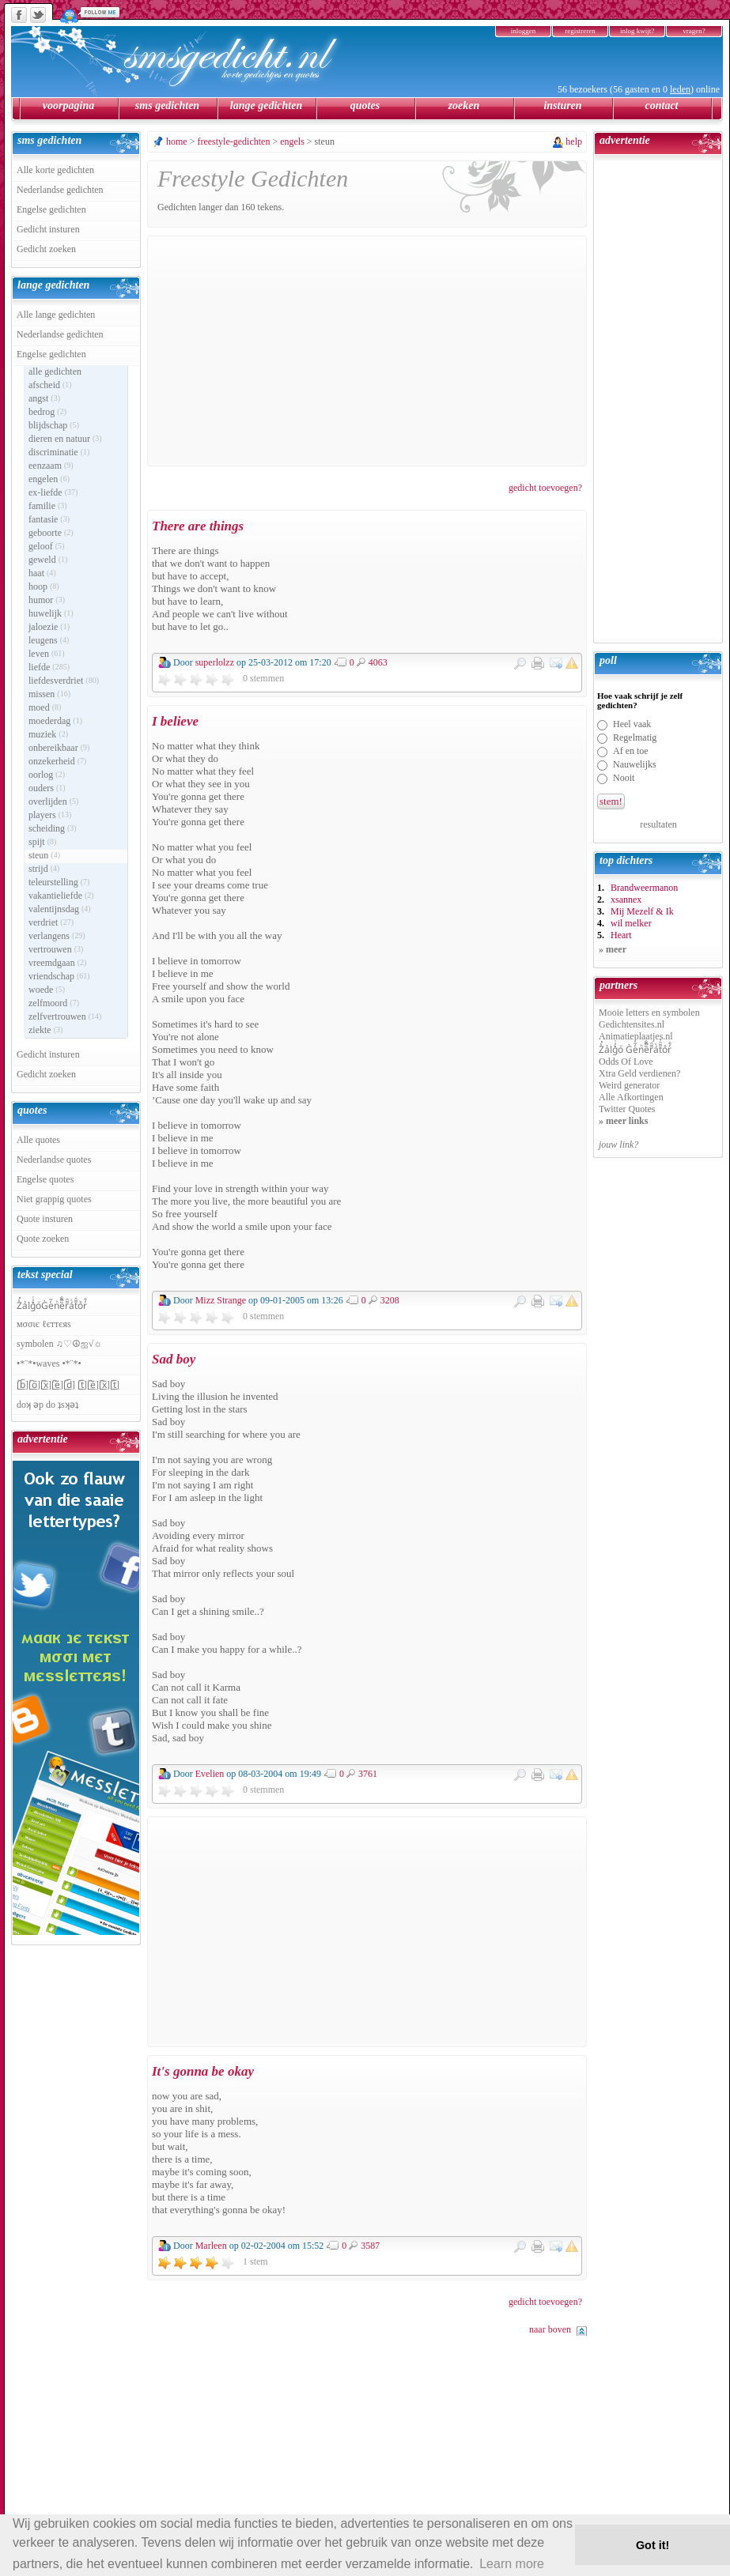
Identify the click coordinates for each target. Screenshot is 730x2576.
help (573, 141)
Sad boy (173, 1359)
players (49, 814)
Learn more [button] (511, 2563)
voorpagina (68, 105)
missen (49, 694)
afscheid (50, 384)
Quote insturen (45, 1218)
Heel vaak (632, 724)
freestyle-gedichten (233, 141)
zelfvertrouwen (64, 1016)
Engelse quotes (45, 1179)
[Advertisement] (367, 351)
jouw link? (618, 1144)
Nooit (623, 777)
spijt (42, 841)
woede (46, 989)
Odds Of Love (626, 1061)
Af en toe (631, 750)
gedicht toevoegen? (545, 487)
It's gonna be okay (203, 2071)
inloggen (523, 31)
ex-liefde (53, 492)
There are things (198, 526)
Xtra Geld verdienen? (639, 1073)
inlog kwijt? (637, 31)
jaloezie (49, 626)
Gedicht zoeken (46, 249)
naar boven (550, 2329)
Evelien (210, 1773)
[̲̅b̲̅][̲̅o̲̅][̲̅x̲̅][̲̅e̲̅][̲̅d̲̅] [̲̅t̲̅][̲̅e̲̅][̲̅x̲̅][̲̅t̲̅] (68, 1384)
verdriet (51, 922)
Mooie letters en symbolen (649, 1012)
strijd (43, 868)
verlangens (56, 935)
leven (46, 653)
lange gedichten (266, 105)
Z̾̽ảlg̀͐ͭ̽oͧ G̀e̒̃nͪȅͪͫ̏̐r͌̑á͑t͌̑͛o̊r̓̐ (635, 1049)
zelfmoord (53, 1003)
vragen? (694, 31)
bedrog (47, 411)
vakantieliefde (61, 895)
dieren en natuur (65, 438)
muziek (48, 734)
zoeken (464, 105)
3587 (370, 2245)
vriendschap (59, 976)
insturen (562, 105)
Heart (621, 935)
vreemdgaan (57, 962)
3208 (389, 1300)
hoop (43, 586)
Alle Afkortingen (631, 1097)
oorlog (46, 774)
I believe (175, 721)
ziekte (45, 1029)
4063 (378, 662)
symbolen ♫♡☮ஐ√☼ (59, 1343)
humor (46, 599)
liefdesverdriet (63, 680)
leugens (48, 640)
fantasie (49, 519)
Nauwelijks (634, 764)
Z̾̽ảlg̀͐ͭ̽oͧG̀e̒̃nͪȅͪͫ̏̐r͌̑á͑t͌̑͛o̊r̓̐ (52, 1305)
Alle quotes (38, 1139)
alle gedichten (54, 371)
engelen (49, 479)
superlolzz (214, 662)
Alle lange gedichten (56, 314)
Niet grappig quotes (54, 1199)
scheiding (52, 828)
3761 (367, 1773)
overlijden (53, 801)
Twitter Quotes (627, 1109)
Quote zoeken (43, 1238)
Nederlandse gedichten (60, 189)
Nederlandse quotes (54, 1159)
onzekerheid (57, 761)
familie (47, 505)
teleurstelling (58, 882)
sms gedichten (167, 105)
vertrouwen (55, 949)
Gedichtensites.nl (631, 1024)
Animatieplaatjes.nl (636, 1036)
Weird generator (629, 1085)
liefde (49, 667)
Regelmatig (634, 737)
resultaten (658, 824)
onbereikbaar (58, 747)
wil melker (631, 923)
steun (44, 855)
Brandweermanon (644, 887)
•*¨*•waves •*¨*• (49, 1363)
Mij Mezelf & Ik (642, 911)
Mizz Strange (220, 1300)
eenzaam (51, 465)
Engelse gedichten (51, 209)
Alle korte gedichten (55, 169)
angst (44, 398)
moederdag (55, 720)
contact (662, 105)
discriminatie (58, 452)
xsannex (626, 899)
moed (44, 707)
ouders (47, 788)
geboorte (51, 532)
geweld (47, 559)
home (176, 141)
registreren (580, 31)
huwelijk (51, 613)
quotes (365, 105)
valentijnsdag (59, 909)
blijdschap (53, 425)
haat (42, 573)
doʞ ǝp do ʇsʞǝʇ (47, 1404)
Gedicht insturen (48, 229)
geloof (46, 546)
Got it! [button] (652, 2545)
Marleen (211, 2245)
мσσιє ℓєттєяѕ (44, 1323)
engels (292, 141)
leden (680, 89)
